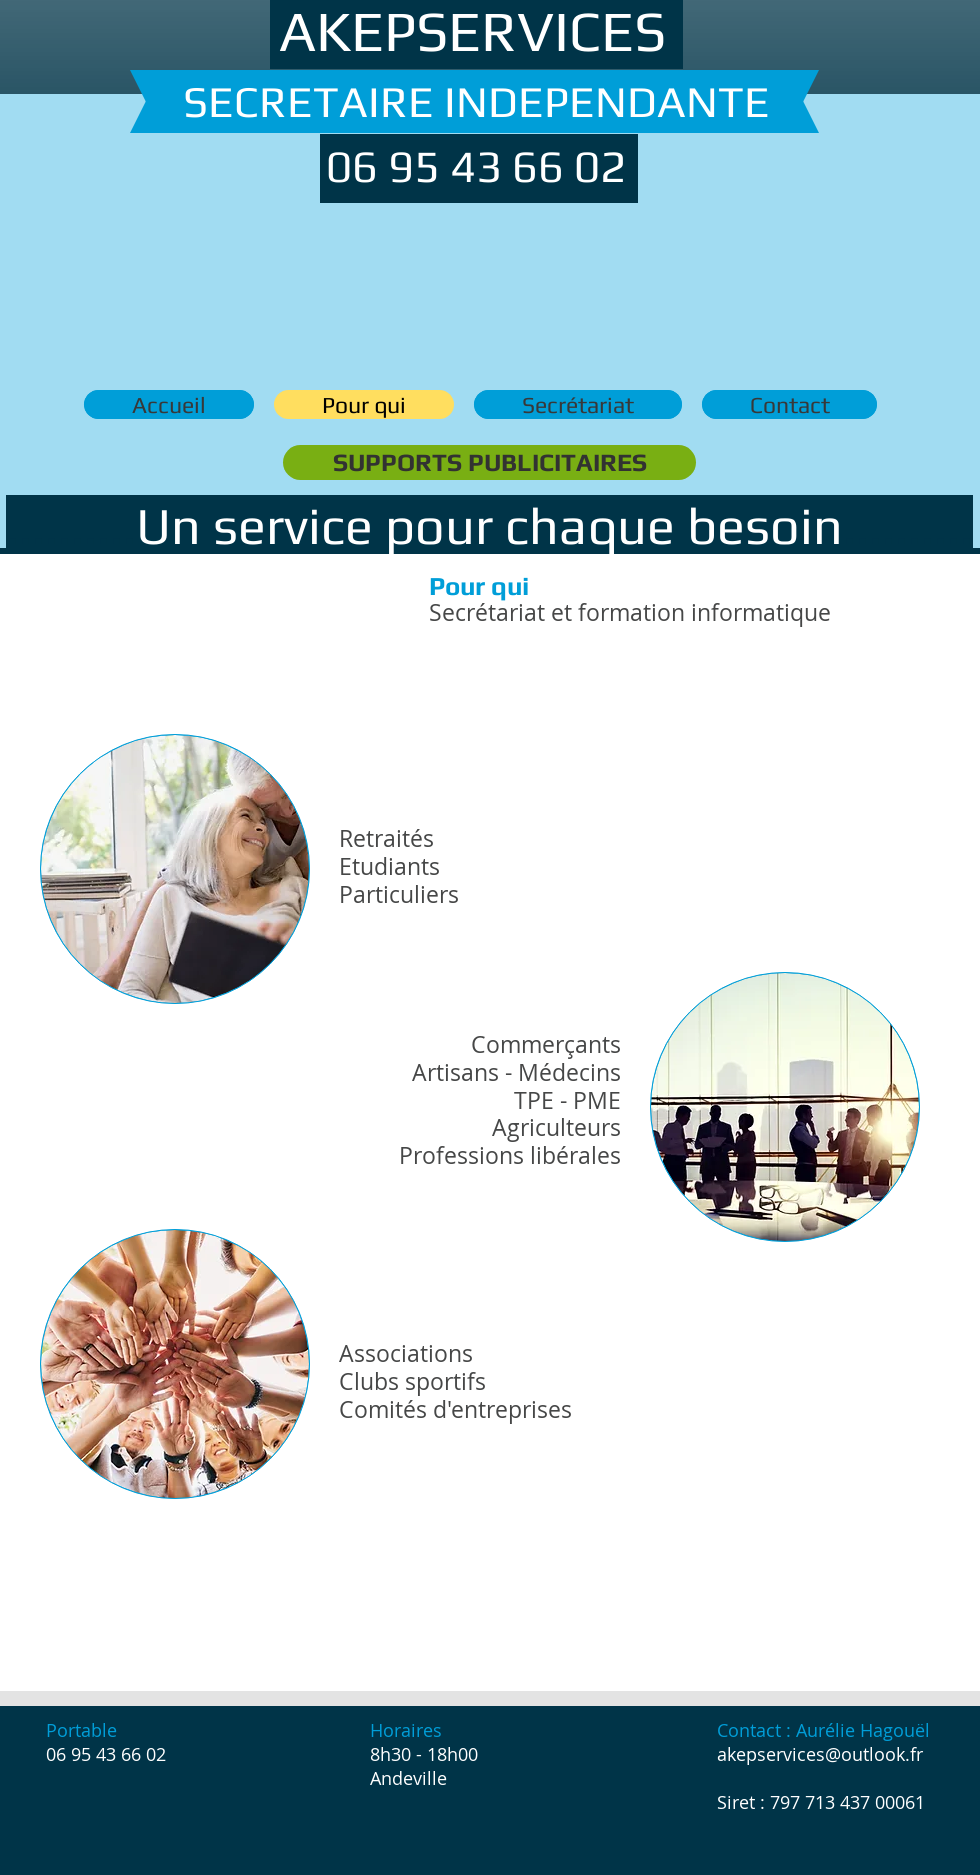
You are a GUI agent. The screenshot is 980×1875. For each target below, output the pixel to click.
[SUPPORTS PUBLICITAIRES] (489, 462)
